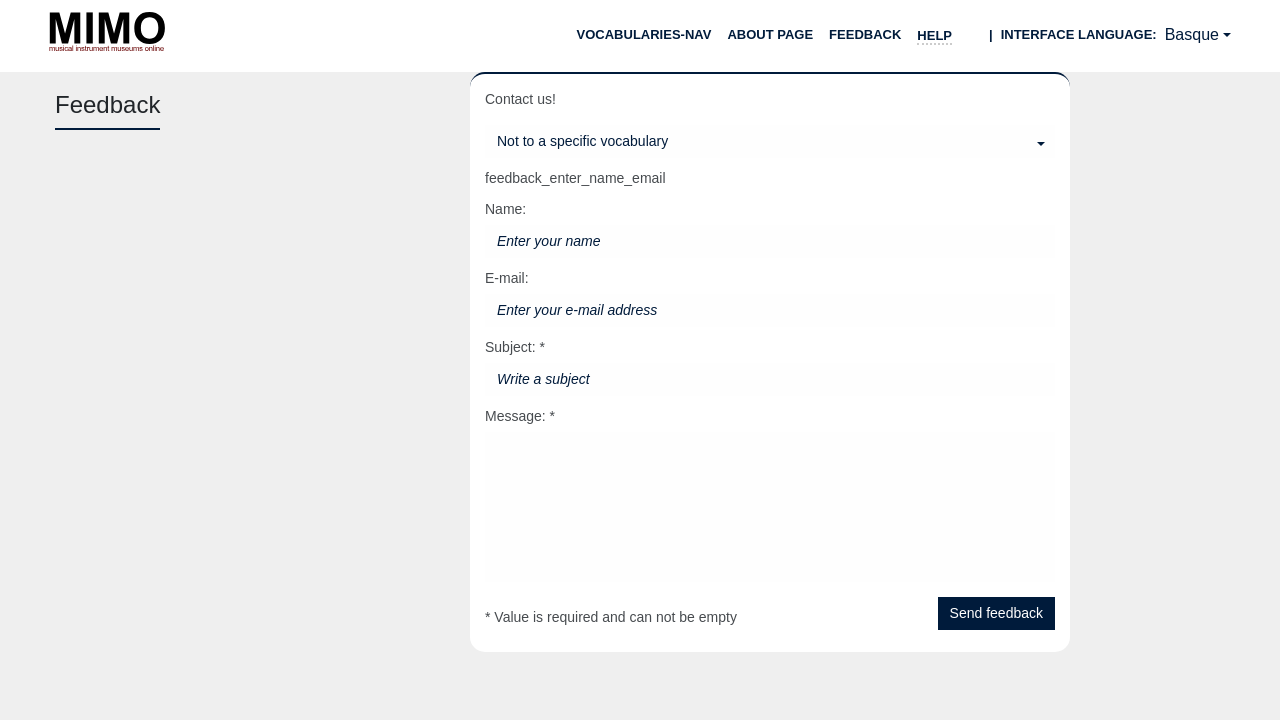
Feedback (865, 34)
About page (770, 34)
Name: (505, 209)
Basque (1192, 34)
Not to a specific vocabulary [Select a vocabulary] (582, 141)
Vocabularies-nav (644, 34)
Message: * (520, 416)
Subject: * (515, 347)
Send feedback (996, 613)
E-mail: (507, 278)
